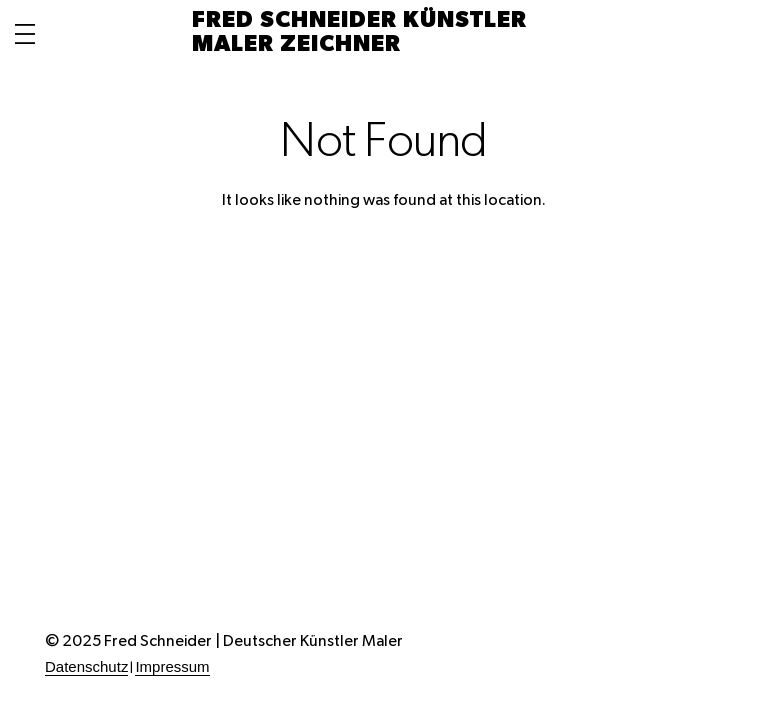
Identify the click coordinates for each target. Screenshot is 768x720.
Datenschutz (86, 666)
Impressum (172, 666)
